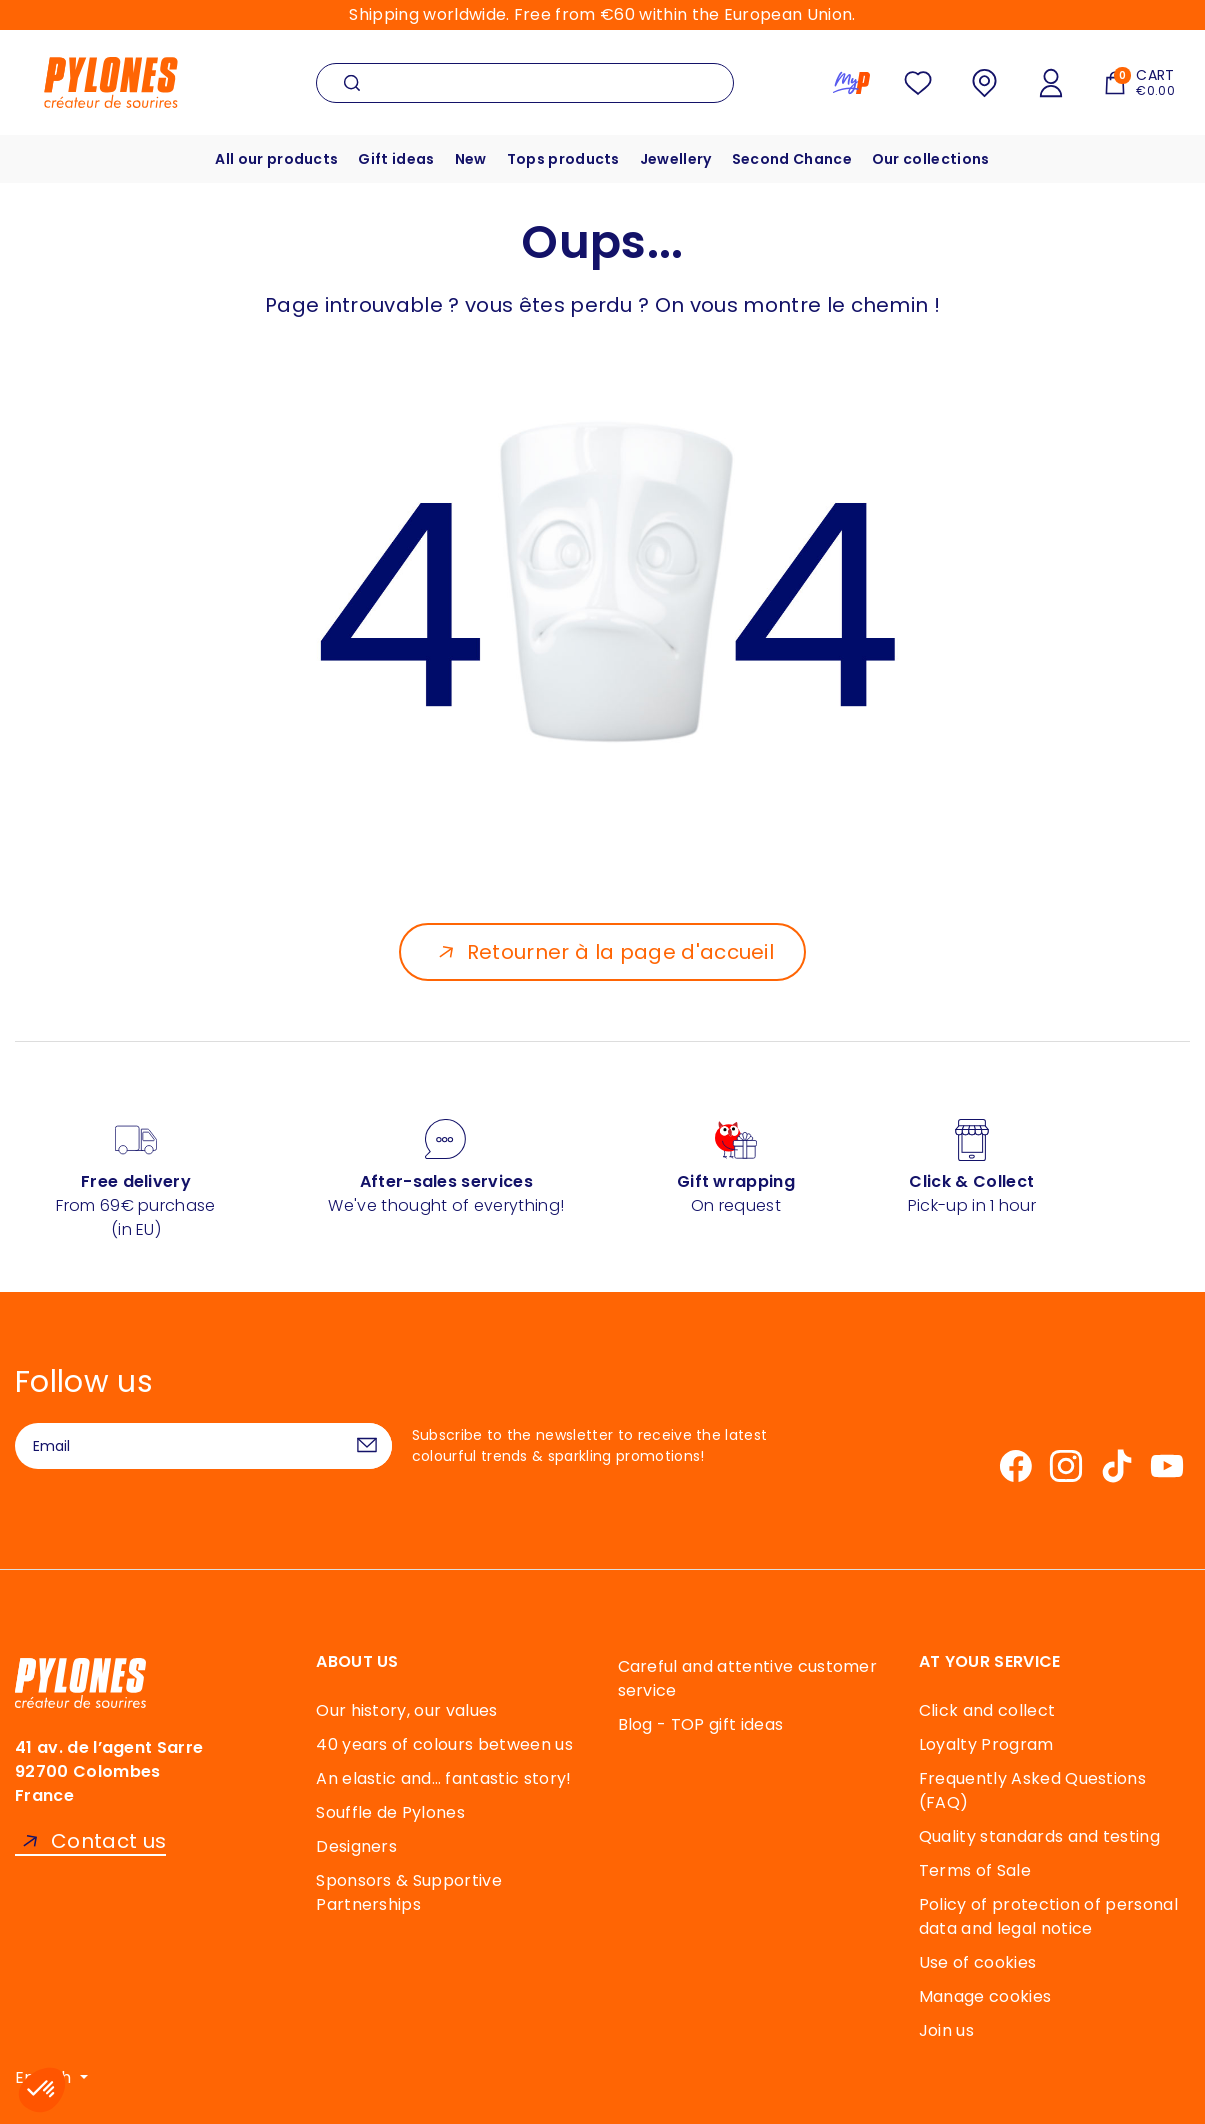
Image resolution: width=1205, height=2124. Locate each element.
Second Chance (792, 159)
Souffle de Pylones (390, 1812)
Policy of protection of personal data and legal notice (1048, 1916)
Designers (356, 1846)
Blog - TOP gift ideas (701, 1724)
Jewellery (676, 159)
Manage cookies (985, 1996)
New (471, 159)
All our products (276, 159)
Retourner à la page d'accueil (620, 952)
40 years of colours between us (444, 1744)
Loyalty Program (986, 1744)
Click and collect (987, 1710)
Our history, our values (406, 1710)
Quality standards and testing (1039, 1836)
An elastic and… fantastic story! (443, 1778)
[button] (42, 2090)
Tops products (563, 159)
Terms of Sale (975, 1870)
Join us (946, 2030)
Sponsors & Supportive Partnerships (409, 1892)
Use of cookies (977, 1962)
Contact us (108, 1841)
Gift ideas (396, 159)
